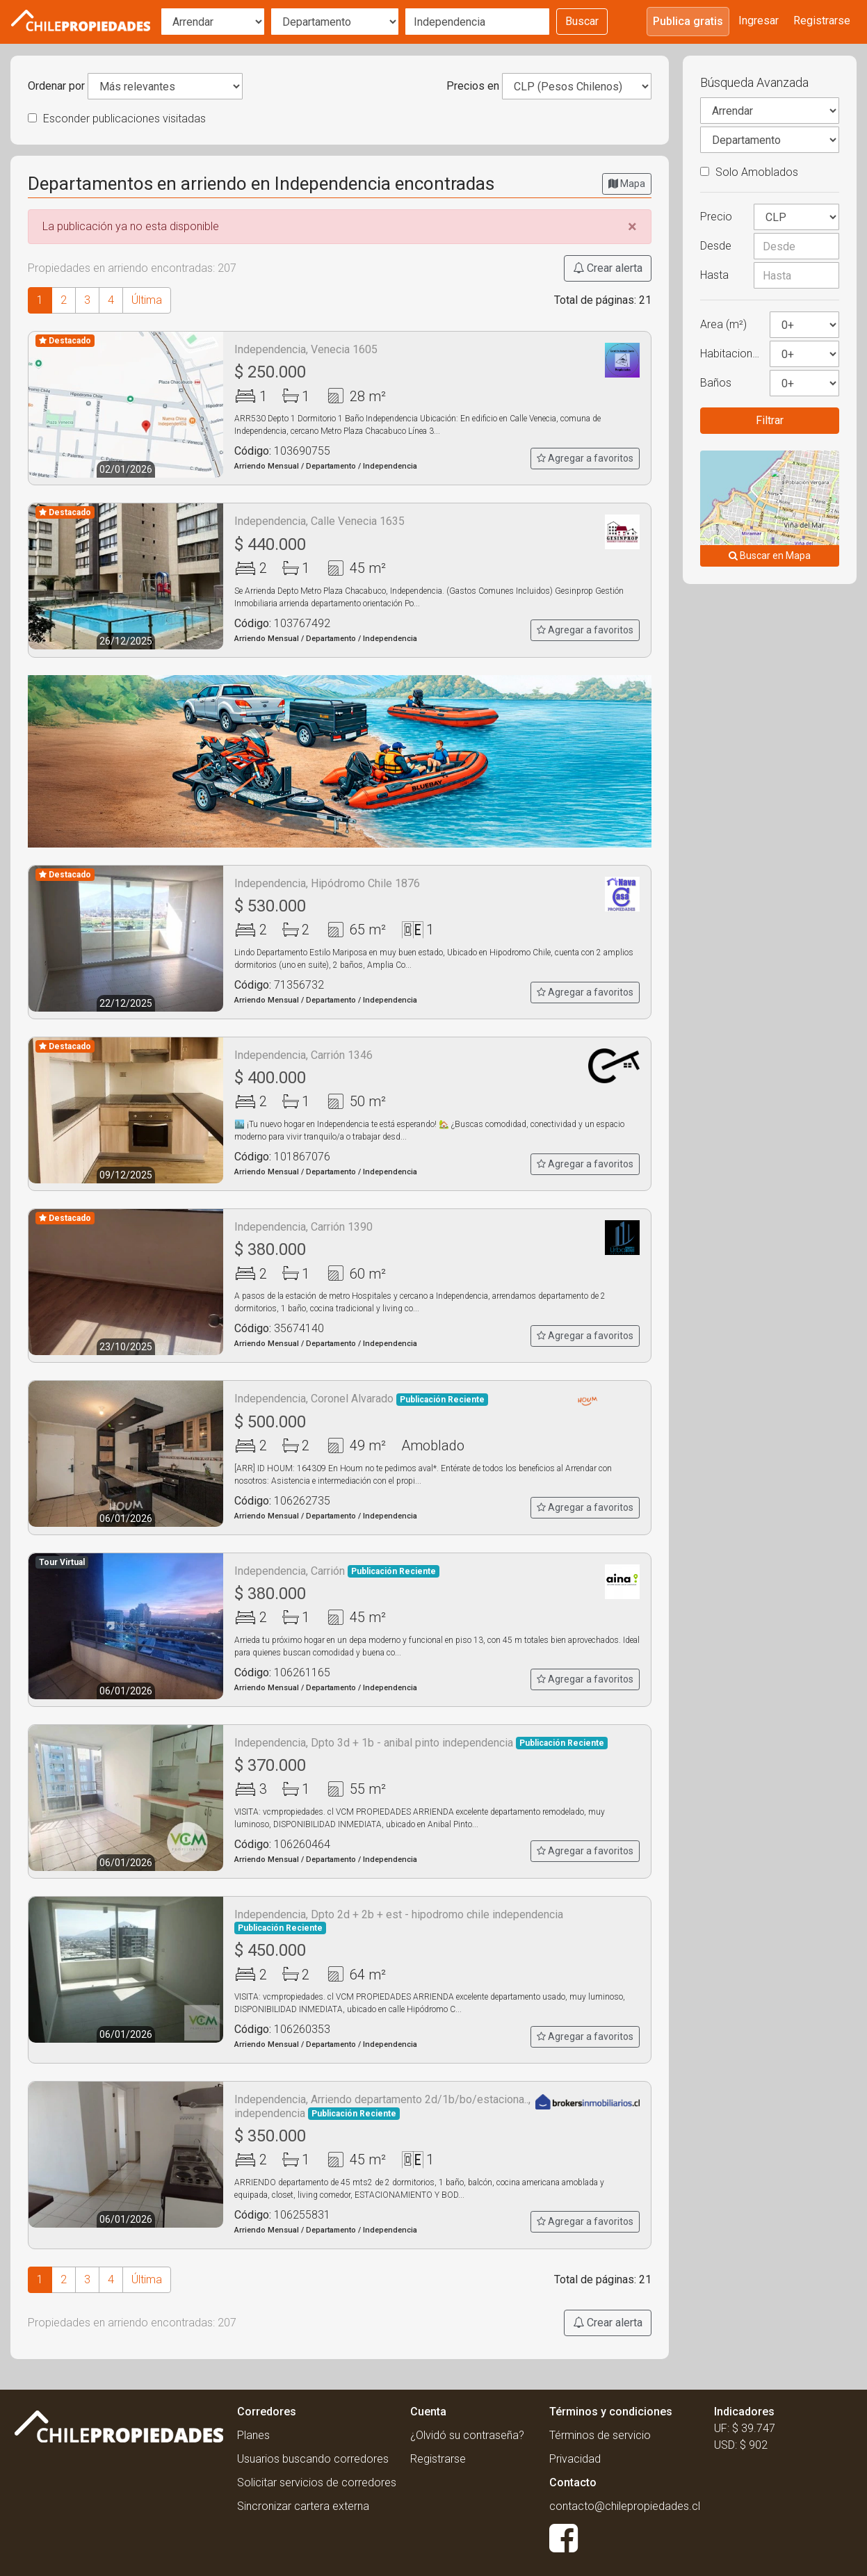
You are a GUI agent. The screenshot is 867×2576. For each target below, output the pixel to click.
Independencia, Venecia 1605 (306, 349)
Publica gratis (688, 21)
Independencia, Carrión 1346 (303, 1055)
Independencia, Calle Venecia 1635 (319, 521)
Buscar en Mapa (770, 555)
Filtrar (770, 420)
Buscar (582, 21)
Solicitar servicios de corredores (316, 2482)
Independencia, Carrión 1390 (303, 1226)
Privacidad (575, 2458)
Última (146, 300)
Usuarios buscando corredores (313, 2458)
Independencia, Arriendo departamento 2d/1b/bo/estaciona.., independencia (382, 2106)
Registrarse (821, 20)
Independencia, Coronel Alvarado (361, 1398)
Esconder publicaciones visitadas (117, 118)
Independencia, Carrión (336, 1571)
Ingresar (758, 20)
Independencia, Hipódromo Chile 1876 (327, 883)
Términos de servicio (600, 2435)
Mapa (626, 183)
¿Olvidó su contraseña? (467, 2435)
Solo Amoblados (749, 172)
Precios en (472, 85)
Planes (253, 2435)
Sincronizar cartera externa (303, 2506)
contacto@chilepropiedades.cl (624, 2506)
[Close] (632, 226)
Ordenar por (56, 85)
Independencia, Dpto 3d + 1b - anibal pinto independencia (421, 1742)
